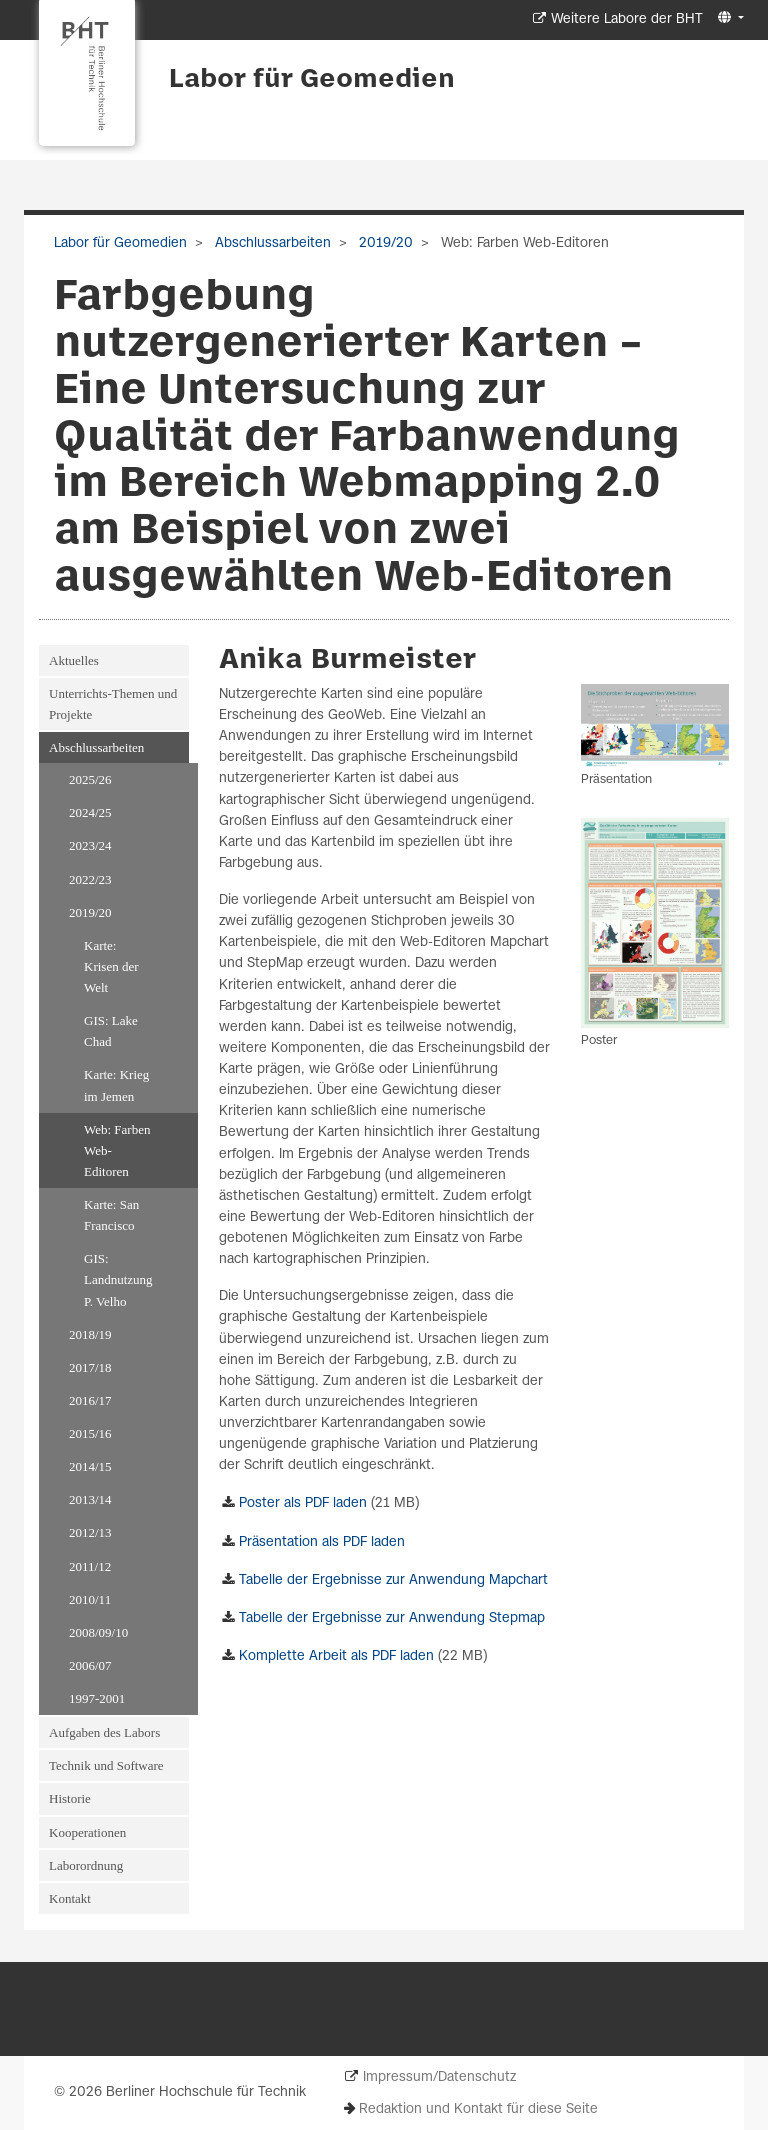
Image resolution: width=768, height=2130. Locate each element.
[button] (728, 18)
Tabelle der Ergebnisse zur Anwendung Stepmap (392, 1618)
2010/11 (90, 1599)
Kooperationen (87, 1832)
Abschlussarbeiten (271, 243)
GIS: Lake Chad (111, 1031)
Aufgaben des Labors (104, 1732)
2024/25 (90, 812)
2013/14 (90, 1499)
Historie (70, 1798)
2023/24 (90, 845)
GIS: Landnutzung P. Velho (118, 1279)
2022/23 (90, 879)
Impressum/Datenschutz (439, 2077)
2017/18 (90, 1367)
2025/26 (90, 779)
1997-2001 (97, 1698)
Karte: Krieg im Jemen (116, 1085)
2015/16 (90, 1433)
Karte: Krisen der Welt (111, 966)
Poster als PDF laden (303, 1503)
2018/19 (90, 1334)
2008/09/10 (98, 1632)
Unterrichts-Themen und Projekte (113, 704)
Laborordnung (86, 1865)
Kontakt (70, 1898)
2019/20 (384, 243)
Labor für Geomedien (312, 80)
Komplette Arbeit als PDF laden (336, 1656)
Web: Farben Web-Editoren (117, 1150)
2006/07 (90, 1665)
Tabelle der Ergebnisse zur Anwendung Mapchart (393, 1580)
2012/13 (90, 1532)
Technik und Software (106, 1765)
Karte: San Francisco (111, 1215)
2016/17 (90, 1400)
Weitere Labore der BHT (627, 19)
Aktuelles (74, 660)
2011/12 (90, 1566)
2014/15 (90, 1466)
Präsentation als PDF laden (322, 1542)
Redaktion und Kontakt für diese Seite (478, 2109)
